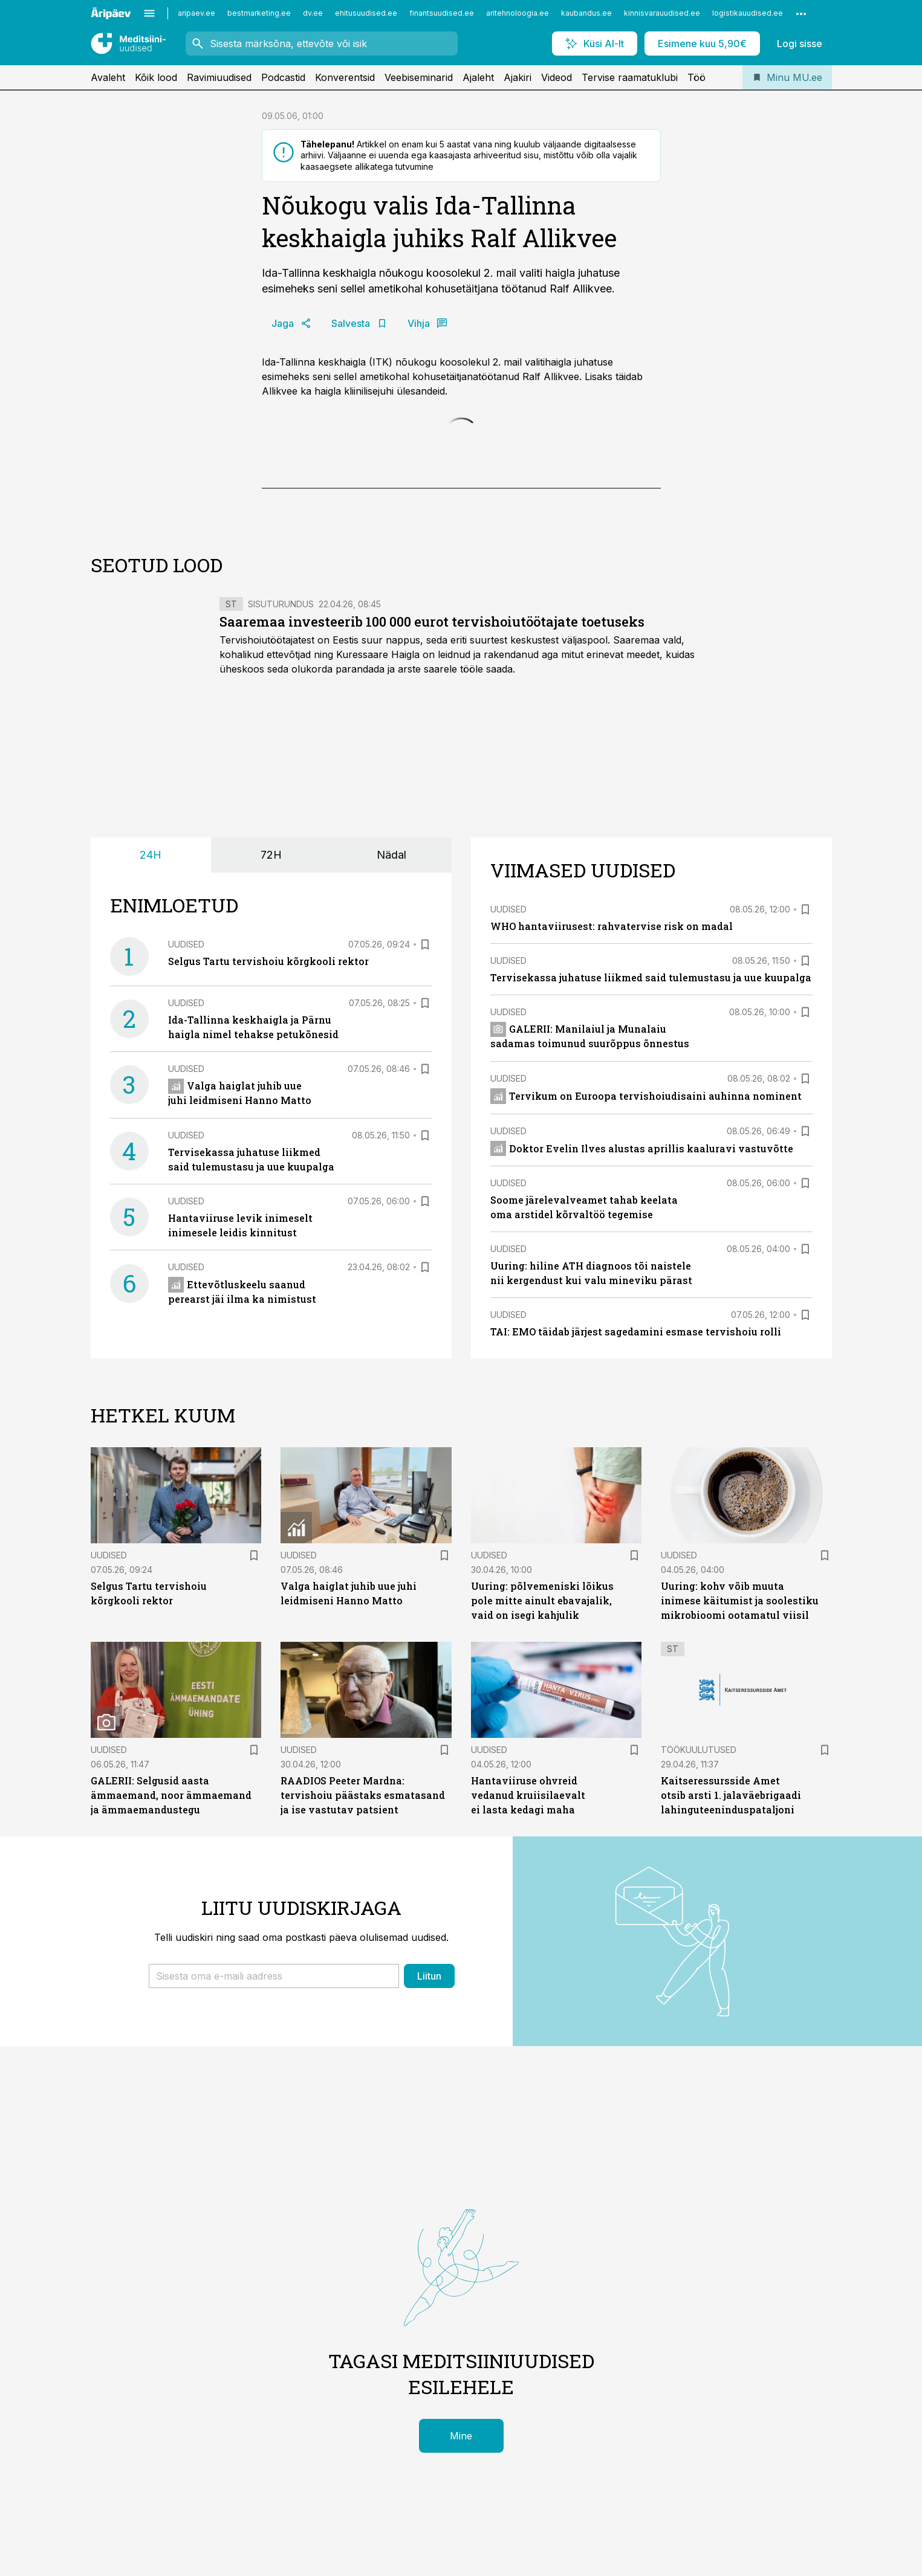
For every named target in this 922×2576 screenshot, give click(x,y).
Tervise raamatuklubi (630, 77)
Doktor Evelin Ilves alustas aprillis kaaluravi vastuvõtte (642, 1148)
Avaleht (108, 77)
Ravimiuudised (219, 77)
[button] (274, 1976)
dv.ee (313, 13)
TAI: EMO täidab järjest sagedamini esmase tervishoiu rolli (635, 1331)
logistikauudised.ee (747, 13)
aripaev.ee (196, 13)
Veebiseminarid (419, 77)
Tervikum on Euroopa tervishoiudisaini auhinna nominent (646, 1095)
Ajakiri (517, 77)
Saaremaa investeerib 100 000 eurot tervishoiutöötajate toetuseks (431, 621)
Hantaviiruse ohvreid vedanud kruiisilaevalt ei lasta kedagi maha (528, 1795)
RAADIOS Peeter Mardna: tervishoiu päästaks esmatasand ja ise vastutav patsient (363, 1795)
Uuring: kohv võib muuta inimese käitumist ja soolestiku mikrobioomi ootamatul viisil (740, 1600)
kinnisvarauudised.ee (662, 13)
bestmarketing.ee (259, 13)
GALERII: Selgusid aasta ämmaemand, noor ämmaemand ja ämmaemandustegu (171, 1795)
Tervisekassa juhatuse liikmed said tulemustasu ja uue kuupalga (650, 977)
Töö (696, 77)
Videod (556, 77)
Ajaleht (478, 77)
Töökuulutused (698, 1750)
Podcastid (283, 77)
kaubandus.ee (586, 13)
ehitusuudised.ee (366, 13)
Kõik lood (156, 77)
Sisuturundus (281, 604)
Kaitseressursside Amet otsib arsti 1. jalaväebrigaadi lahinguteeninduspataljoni (731, 1795)
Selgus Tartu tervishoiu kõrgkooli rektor (268, 961)
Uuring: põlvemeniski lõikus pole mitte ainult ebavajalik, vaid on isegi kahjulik (542, 1600)
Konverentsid (345, 77)
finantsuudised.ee (441, 13)
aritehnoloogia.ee (517, 13)
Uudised (186, 944)
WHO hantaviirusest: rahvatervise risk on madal (611, 926)
